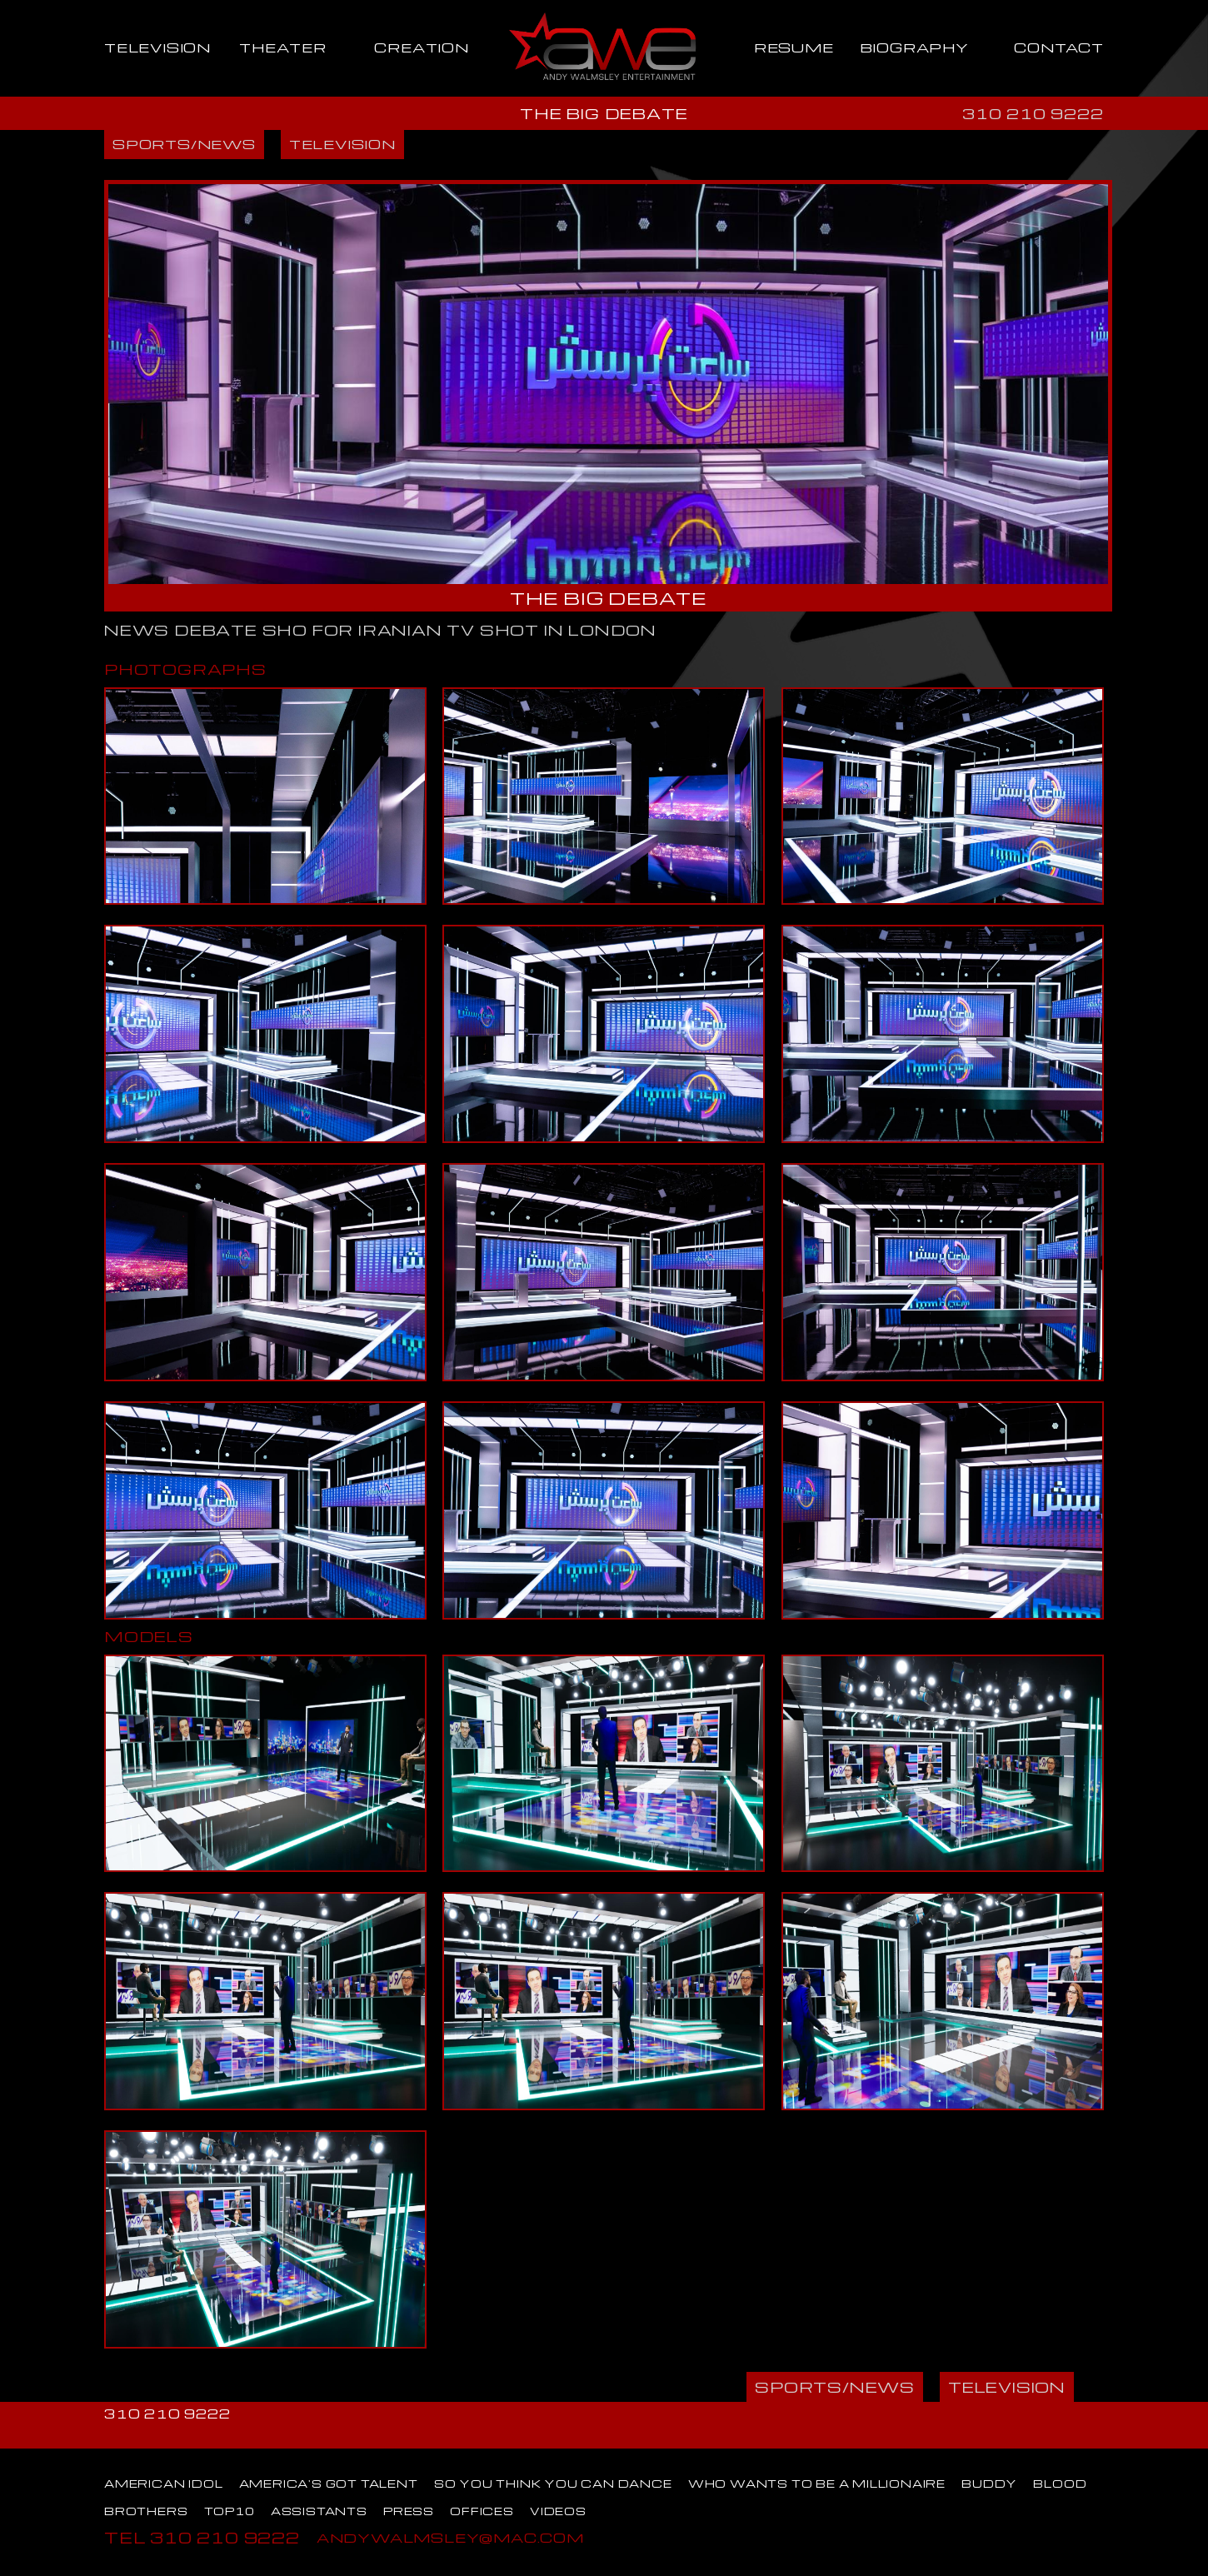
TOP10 (229, 2511)
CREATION (421, 47)
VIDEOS (558, 2511)
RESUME (794, 47)
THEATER (283, 47)
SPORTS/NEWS (184, 143)
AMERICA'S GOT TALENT (328, 2483)
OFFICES (482, 2511)
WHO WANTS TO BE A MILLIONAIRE (817, 2483)
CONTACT (1059, 47)
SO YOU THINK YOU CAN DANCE (553, 2483)
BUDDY (989, 2483)
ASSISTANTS (319, 2511)
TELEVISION (157, 47)
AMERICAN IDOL (163, 2483)
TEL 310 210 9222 (202, 2537)
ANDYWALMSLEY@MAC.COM (450, 2537)
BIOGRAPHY (914, 47)
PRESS (408, 2511)
